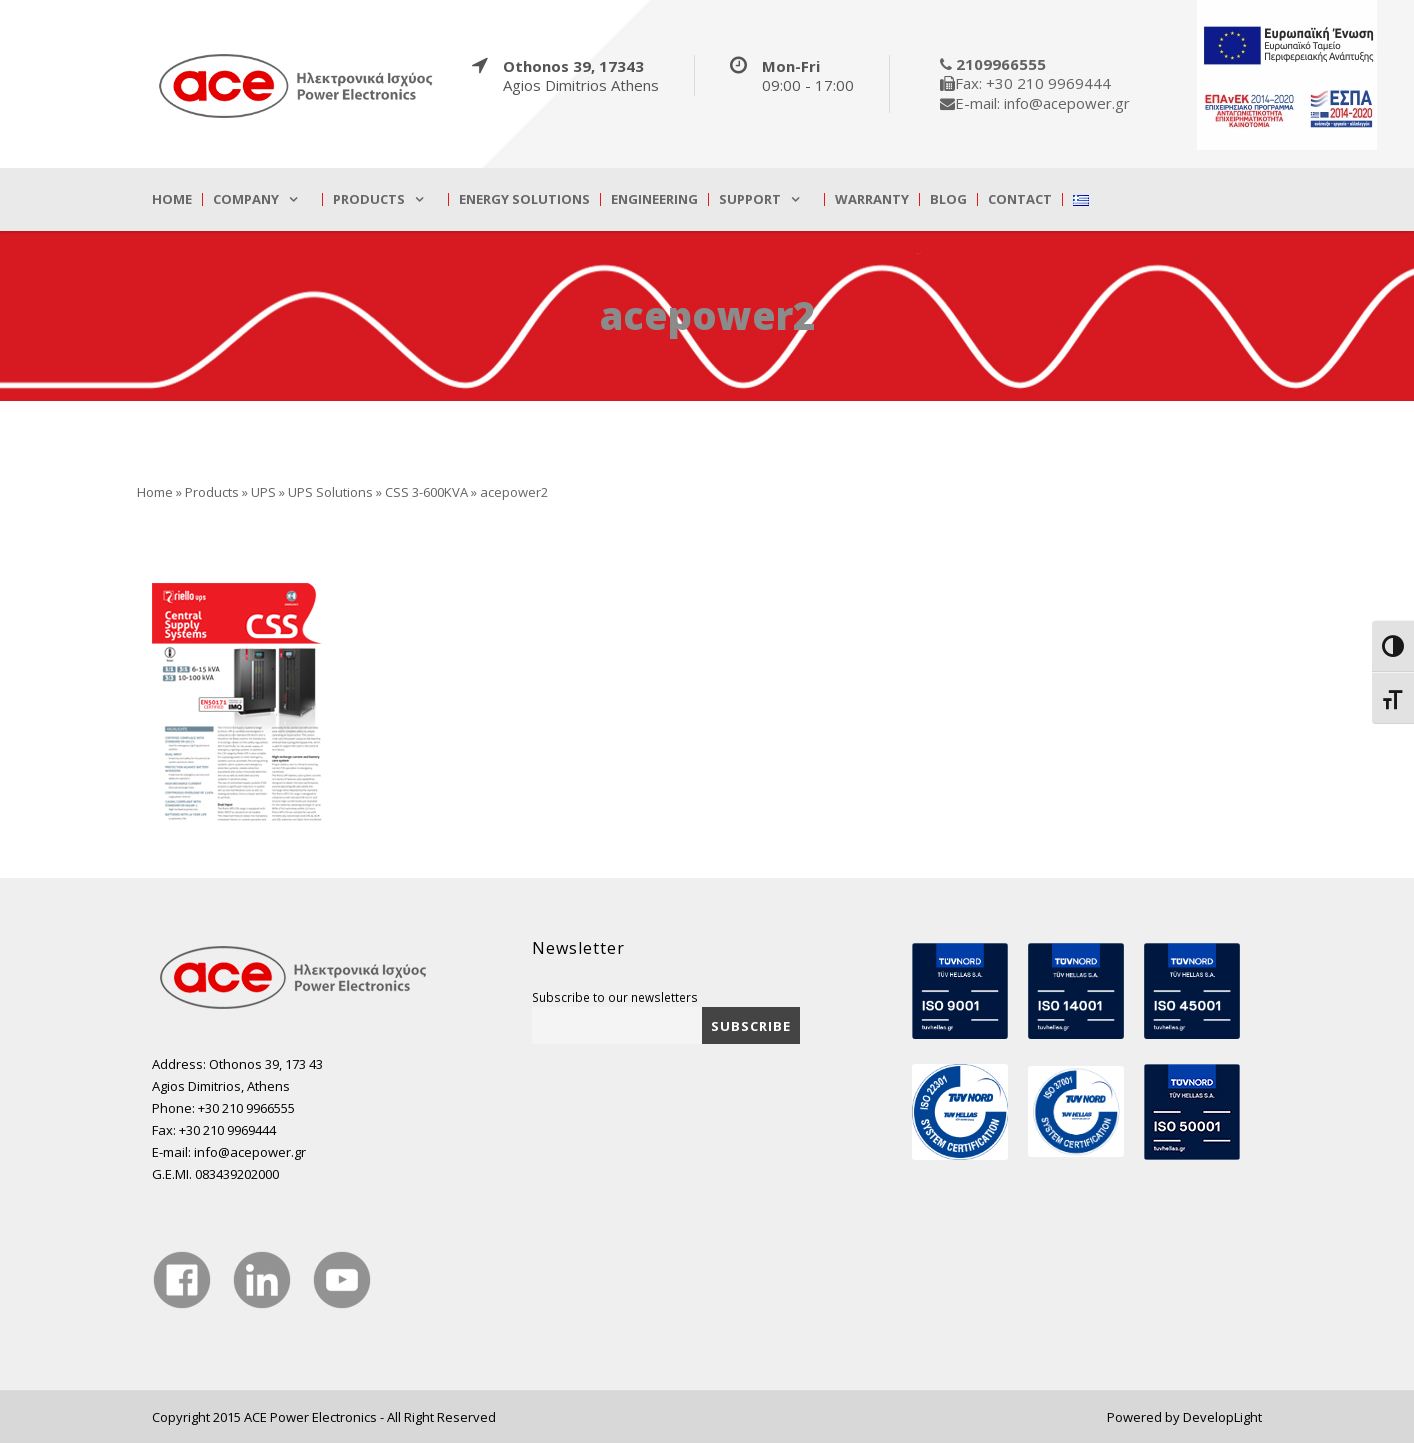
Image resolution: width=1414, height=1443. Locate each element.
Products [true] (369, 199)
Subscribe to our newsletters (615, 997)
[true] (297, 85)
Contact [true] (1020, 199)
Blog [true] (948, 199)
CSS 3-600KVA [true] (426, 492)
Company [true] (246, 199)
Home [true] (172, 199)
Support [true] (750, 199)
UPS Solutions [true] (330, 492)
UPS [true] (263, 492)
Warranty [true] (872, 199)
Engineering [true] (654, 199)
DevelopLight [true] (1222, 1417)
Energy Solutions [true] (524, 199)
